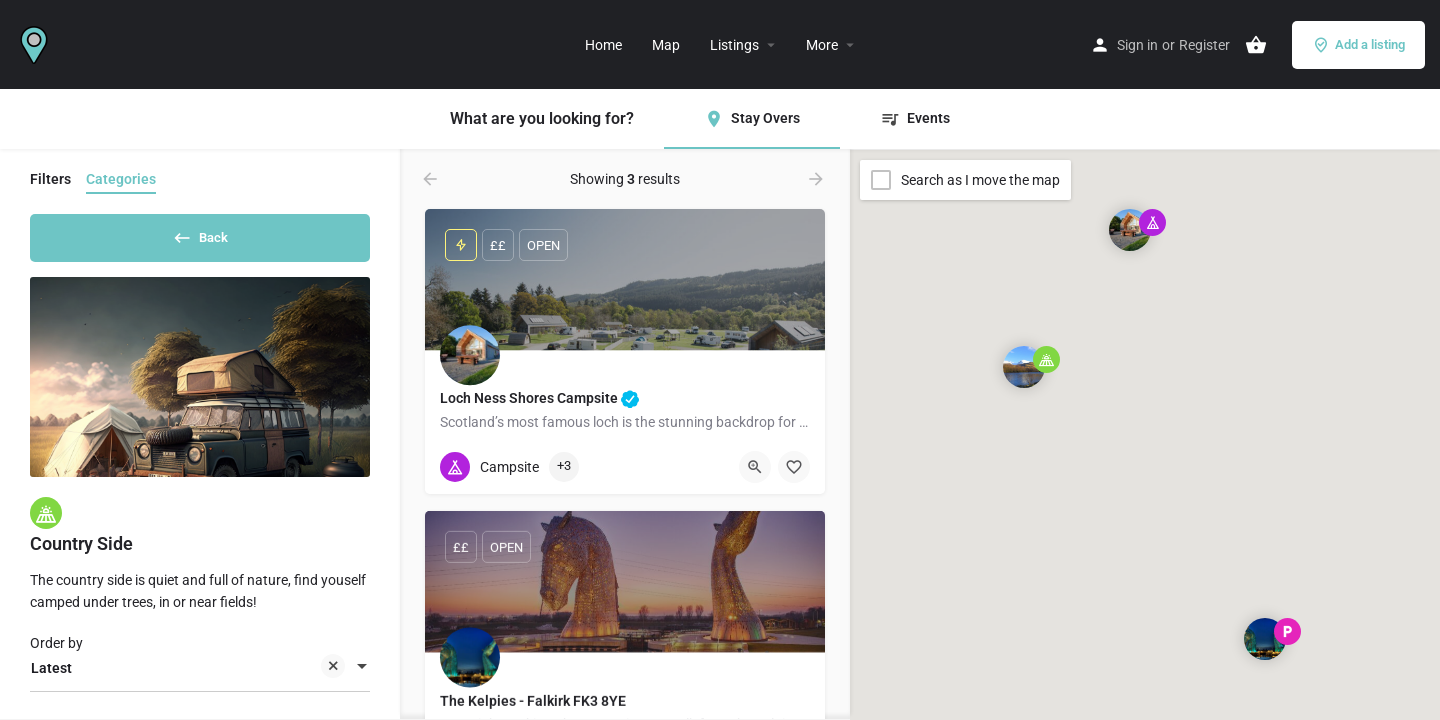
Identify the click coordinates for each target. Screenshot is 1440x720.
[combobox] (200, 675)
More (822, 45)
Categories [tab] (121, 179)
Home (603, 45)
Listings (734, 45)
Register (1204, 45)
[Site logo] (36, 43)
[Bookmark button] (794, 467)
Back (200, 234)
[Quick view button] (755, 467)
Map (666, 45)
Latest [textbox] (188, 676)
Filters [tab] (50, 179)
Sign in (1137, 45)
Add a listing (1358, 45)
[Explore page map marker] (1130, 230)
